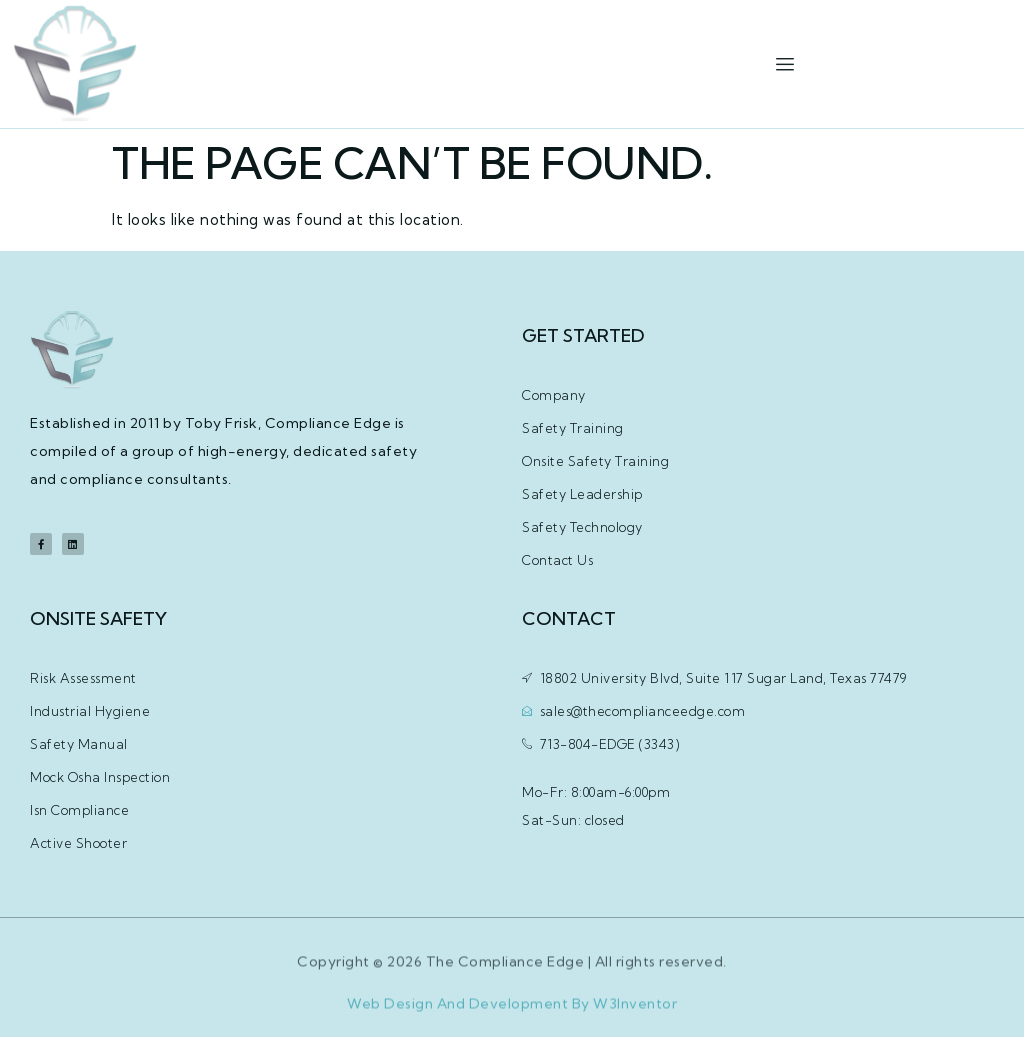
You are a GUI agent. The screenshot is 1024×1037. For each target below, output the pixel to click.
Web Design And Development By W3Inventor (512, 1012)
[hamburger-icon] (784, 64)
